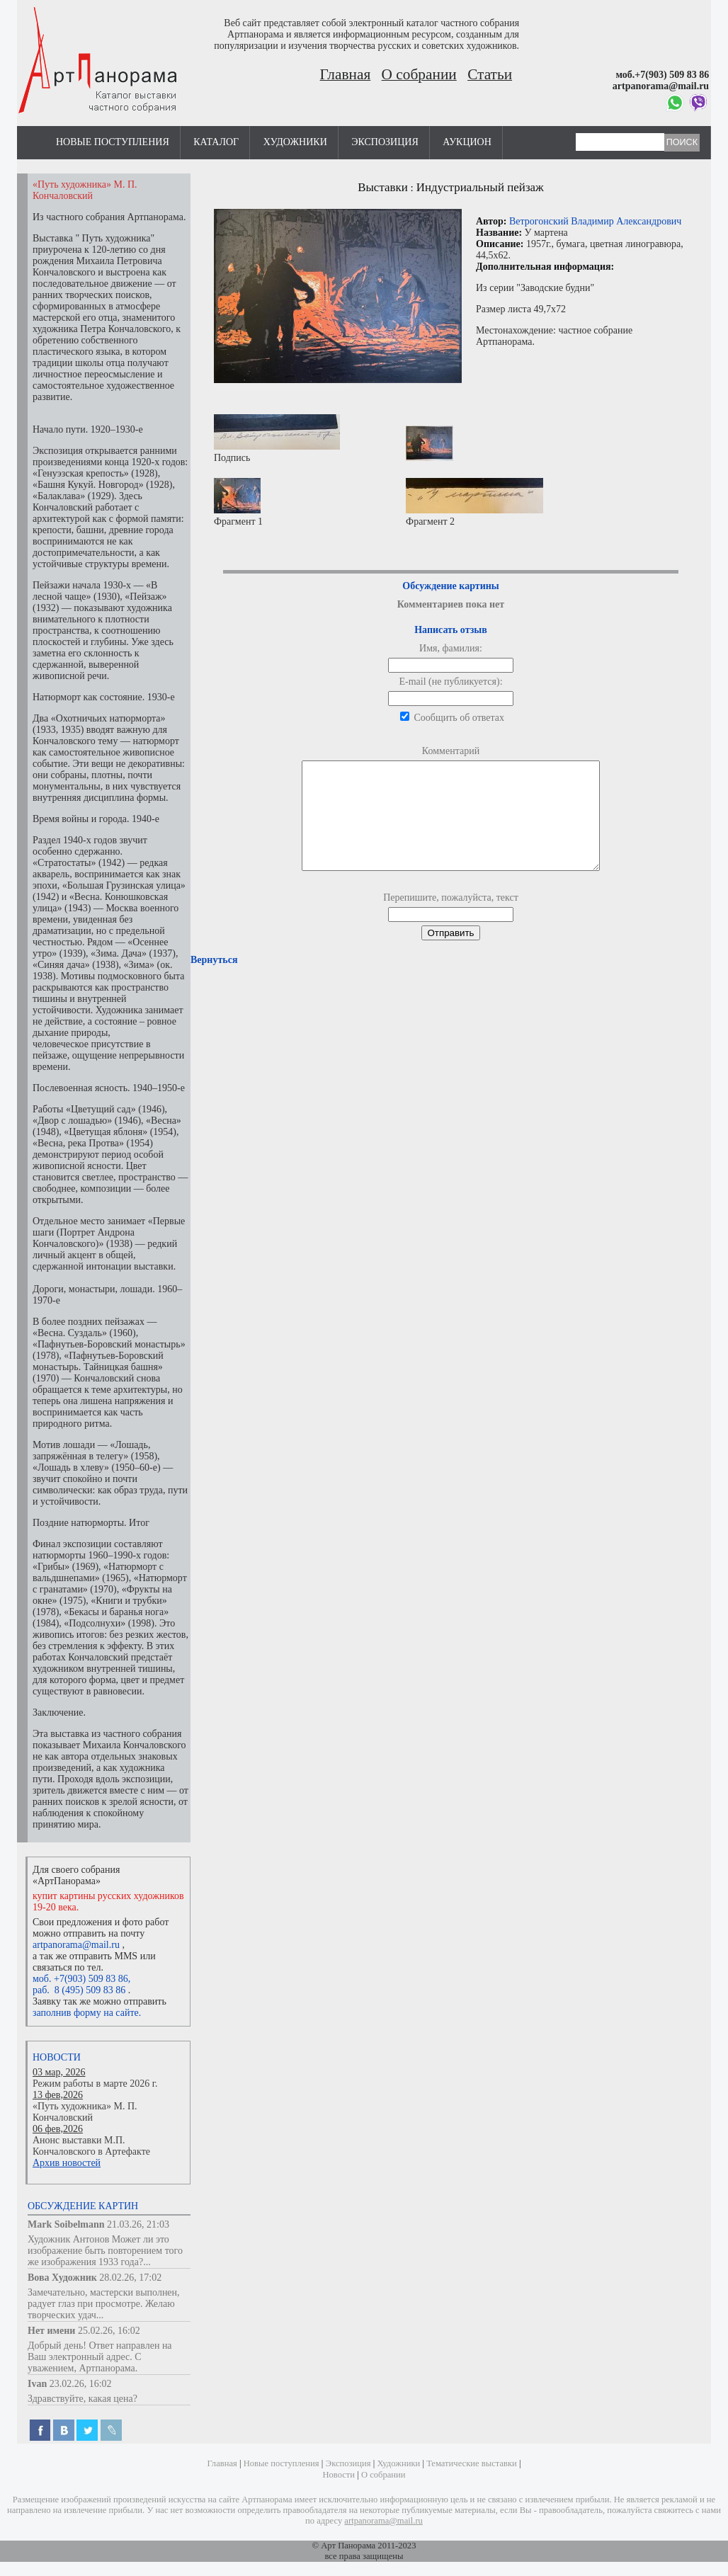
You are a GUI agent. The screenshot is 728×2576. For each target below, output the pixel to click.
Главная (345, 74)
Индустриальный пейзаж (480, 187)
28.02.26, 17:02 (130, 2277)
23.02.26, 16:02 (81, 2383)
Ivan (37, 2383)
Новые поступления (112, 142)
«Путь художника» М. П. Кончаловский (85, 2112)
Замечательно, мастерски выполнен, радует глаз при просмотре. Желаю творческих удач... (104, 2303)
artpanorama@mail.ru (76, 1944)
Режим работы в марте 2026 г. (95, 2083)
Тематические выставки (471, 2463)
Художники (295, 142)
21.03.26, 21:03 (138, 2224)
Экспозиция (384, 142)
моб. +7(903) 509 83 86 (80, 1978)
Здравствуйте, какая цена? (82, 2398)
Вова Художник (62, 2277)
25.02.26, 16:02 (109, 2330)
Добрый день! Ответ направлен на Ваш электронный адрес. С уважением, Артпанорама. (100, 2356)
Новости (57, 2057)
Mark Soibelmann (66, 2224)
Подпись (277, 438)
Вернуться (213, 981)
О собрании (419, 74)
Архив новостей (67, 2163)
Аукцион (467, 142)
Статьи (489, 74)
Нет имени (51, 2330)
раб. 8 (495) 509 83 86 (79, 1990)
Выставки (383, 187)
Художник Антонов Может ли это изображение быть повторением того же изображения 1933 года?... (105, 2250)
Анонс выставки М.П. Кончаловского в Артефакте (91, 2146)
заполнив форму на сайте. (87, 2012)
